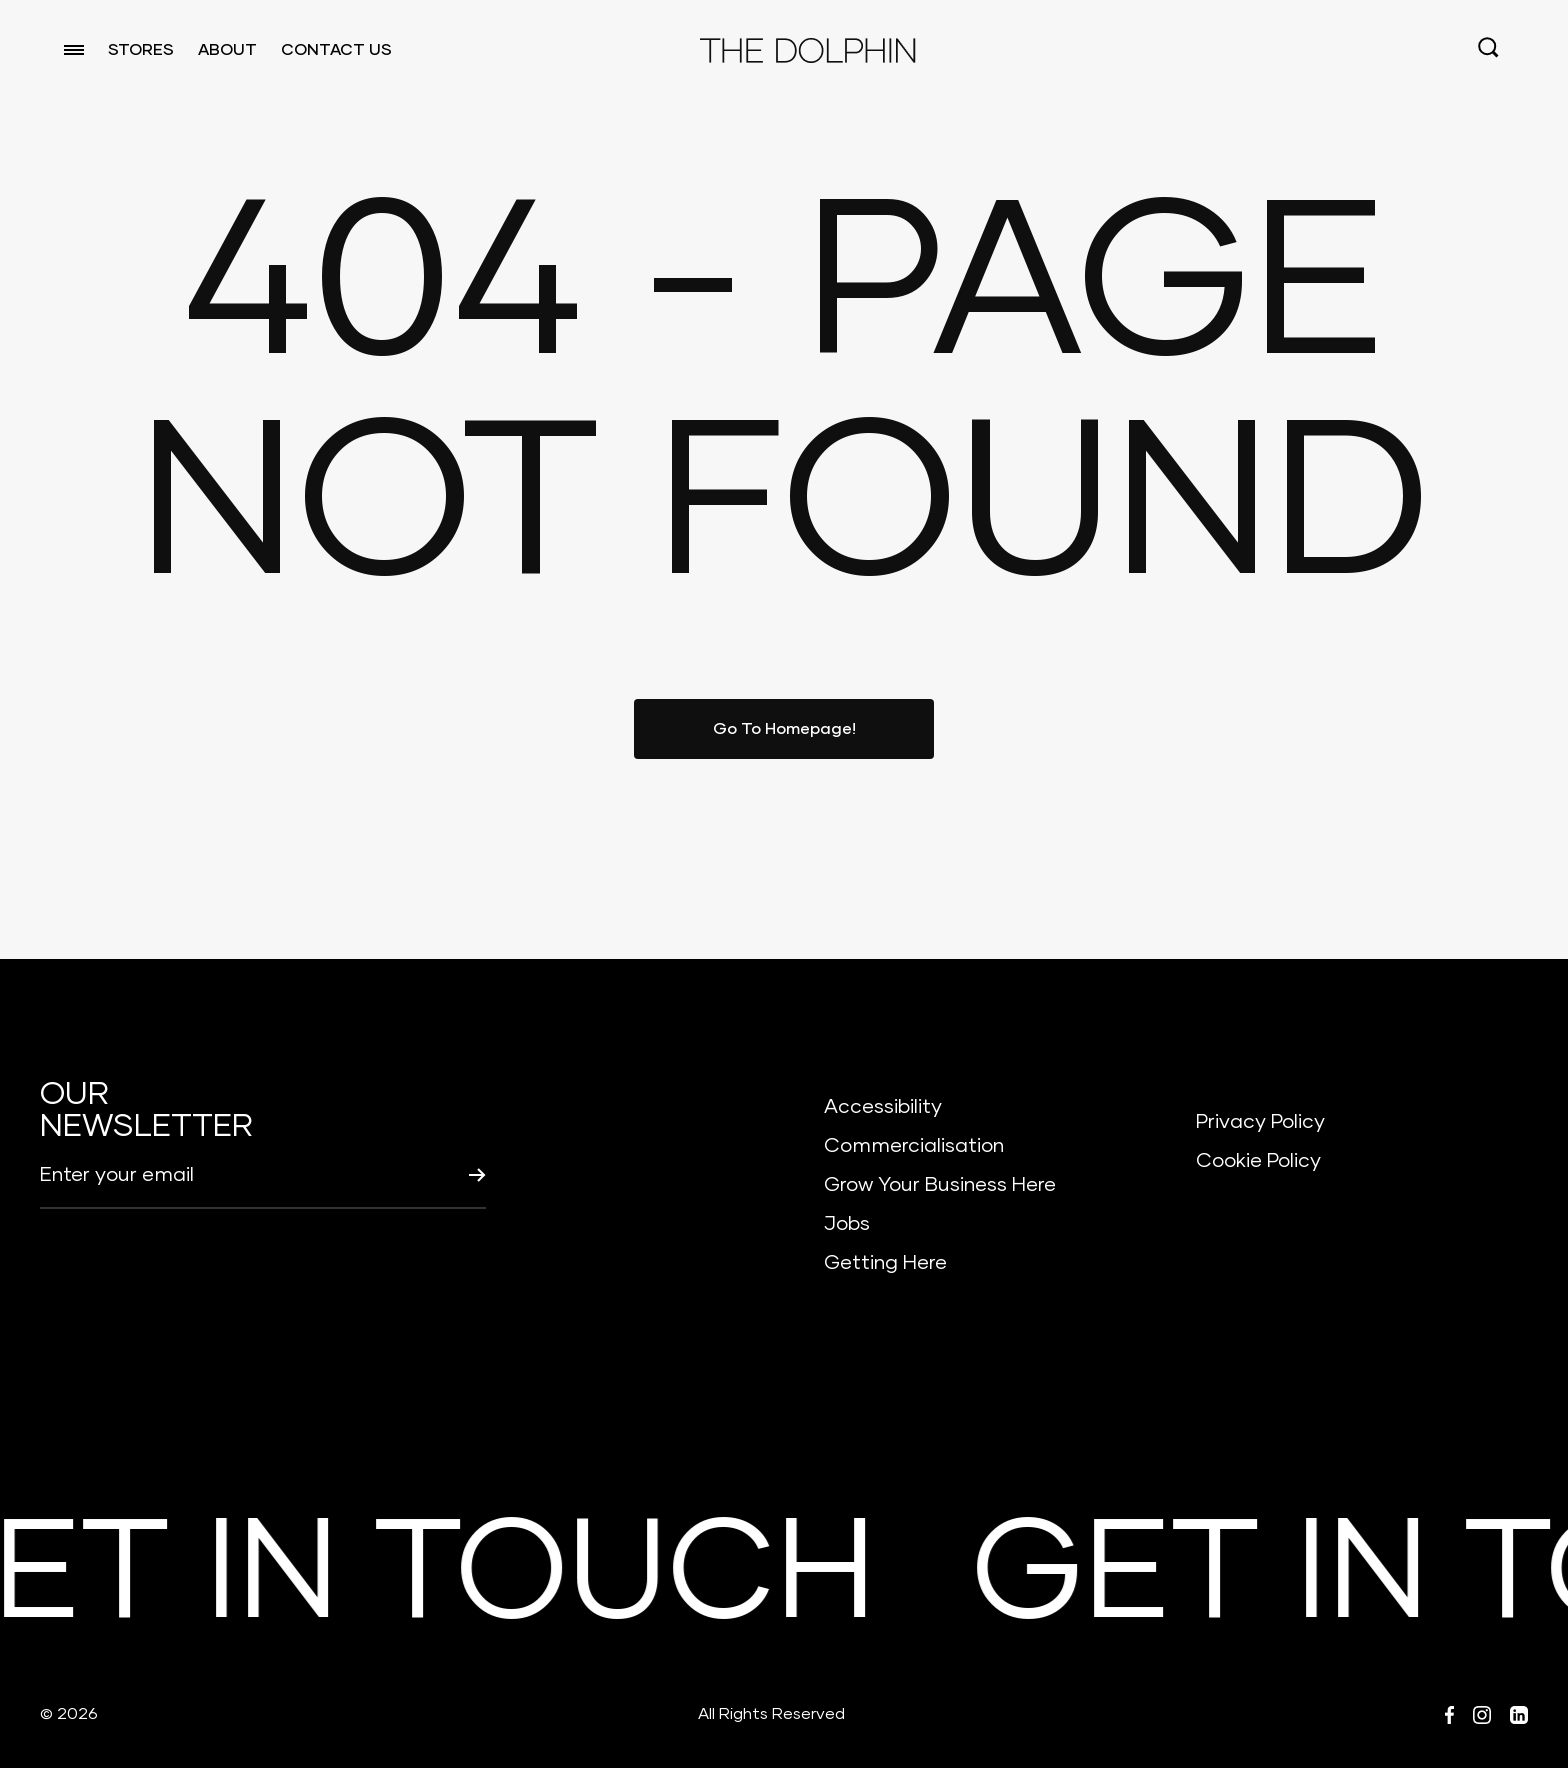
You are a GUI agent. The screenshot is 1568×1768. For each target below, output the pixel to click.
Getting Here (885, 1263)
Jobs (847, 1224)
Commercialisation (914, 1146)
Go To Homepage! (784, 729)
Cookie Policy (1258, 1161)
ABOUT (227, 50)
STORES (141, 50)
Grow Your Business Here (940, 1185)
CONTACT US (336, 50)
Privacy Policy (1260, 1122)
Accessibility (883, 1107)
